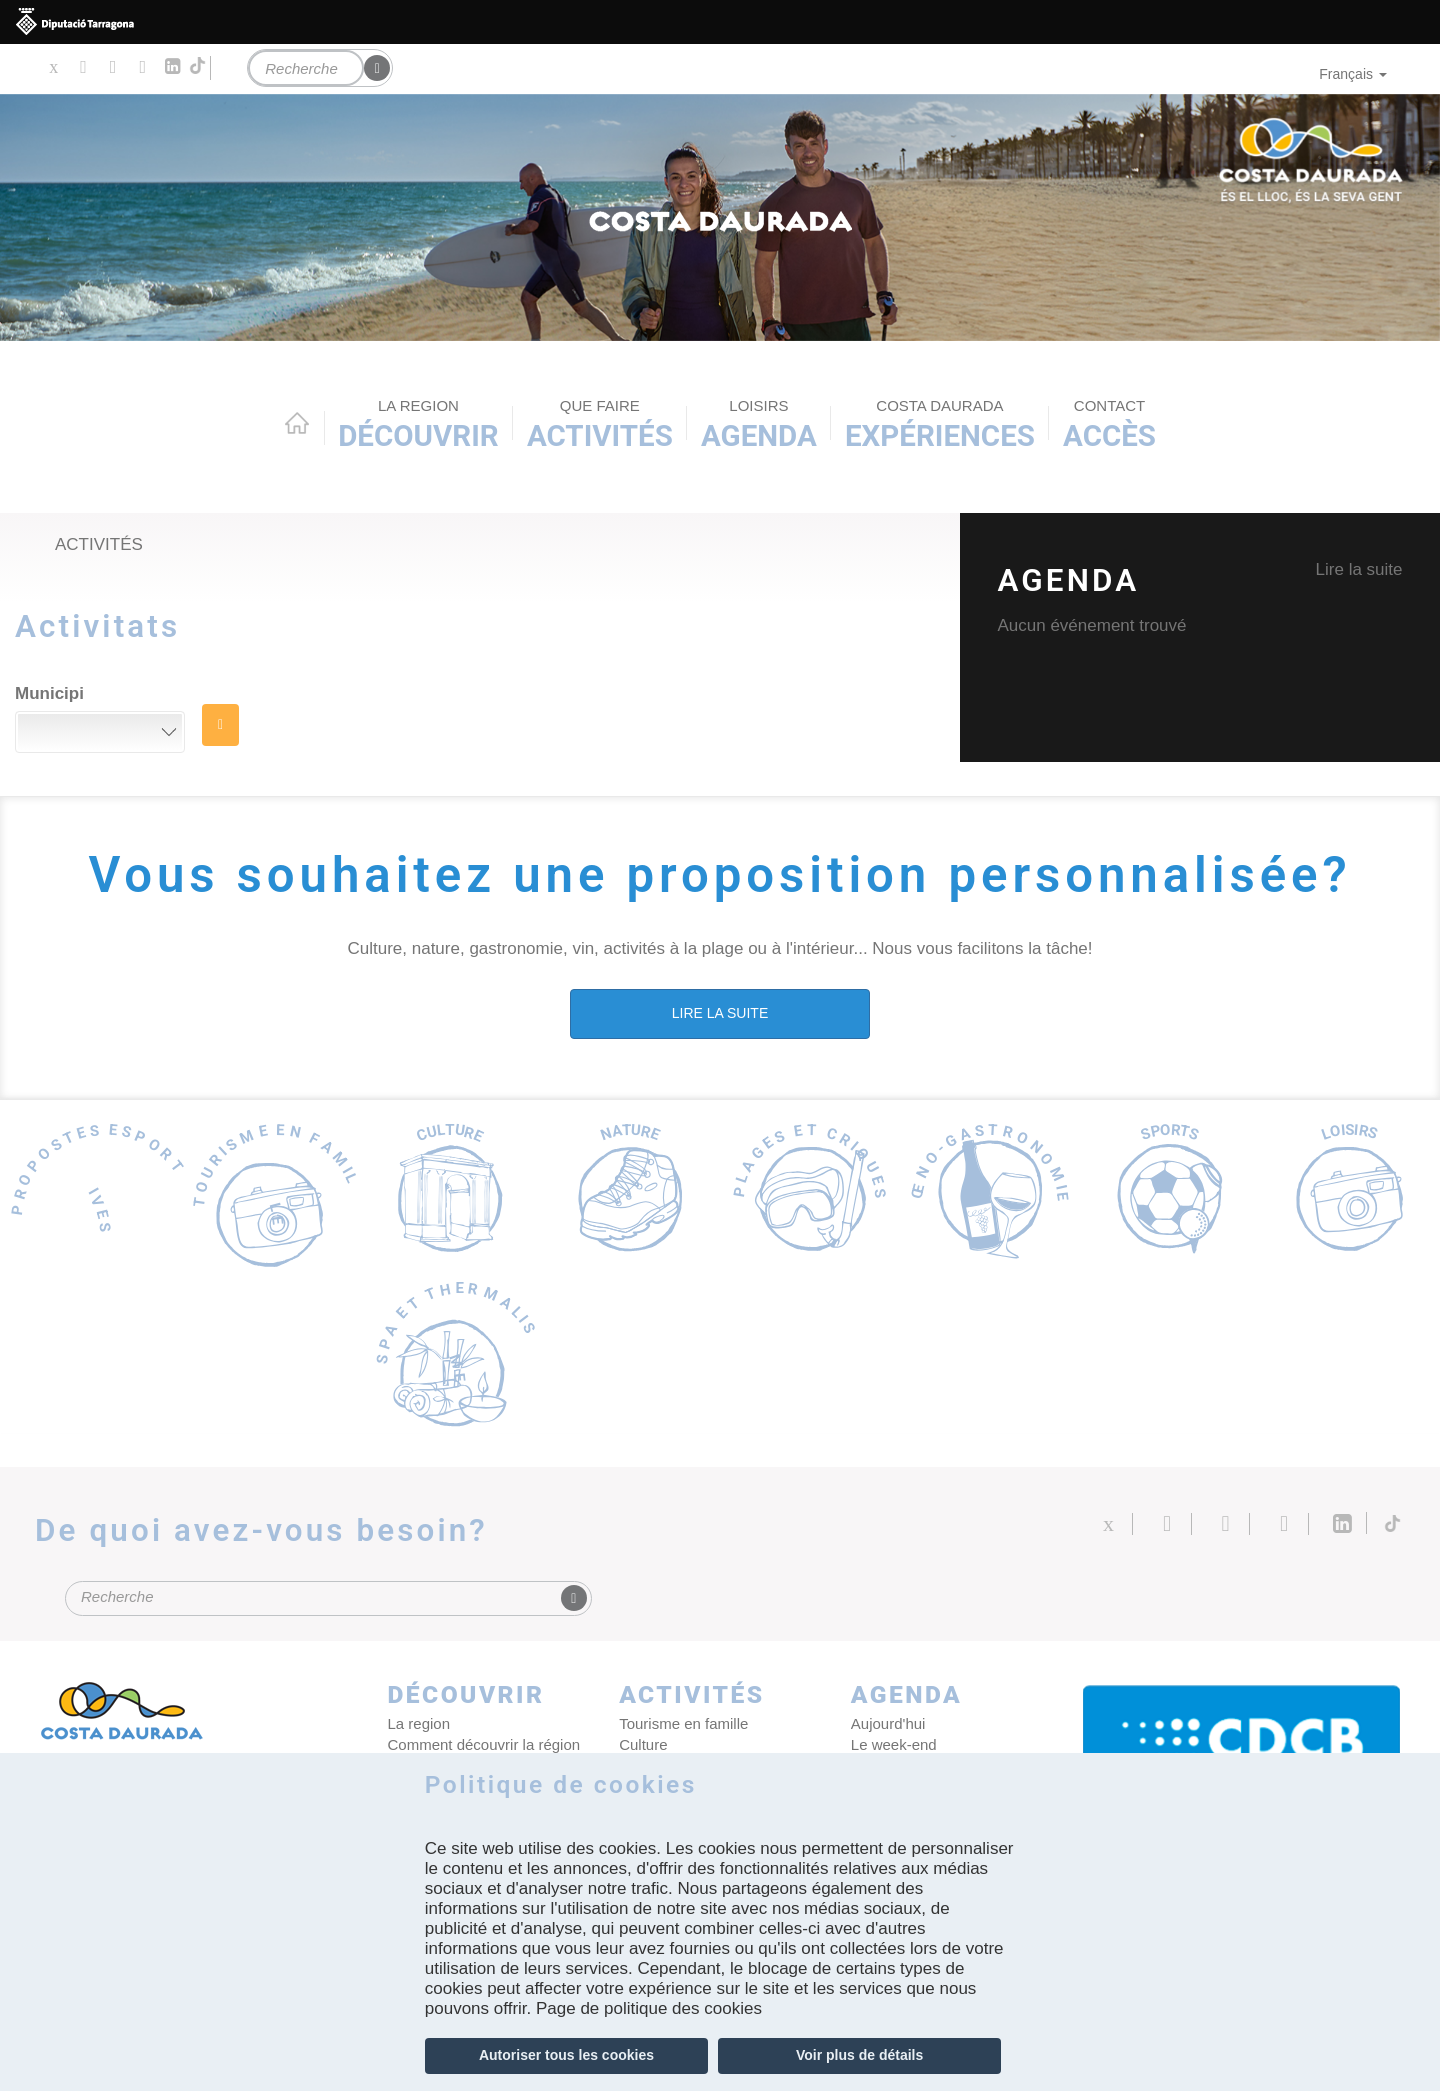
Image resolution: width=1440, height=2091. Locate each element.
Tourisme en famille (683, 1723)
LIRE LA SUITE (720, 1013)
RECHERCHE (220, 725)
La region (419, 1723)
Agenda (759, 424)
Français (1353, 74)
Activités (600, 424)
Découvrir (418, 424)
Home (297, 423)
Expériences (940, 424)
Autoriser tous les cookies (566, 2055)
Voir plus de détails (859, 2055)
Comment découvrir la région (484, 1744)
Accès (1109, 424)
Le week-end (894, 1744)
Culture (643, 1744)
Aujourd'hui (888, 1723)
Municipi (49, 693)
